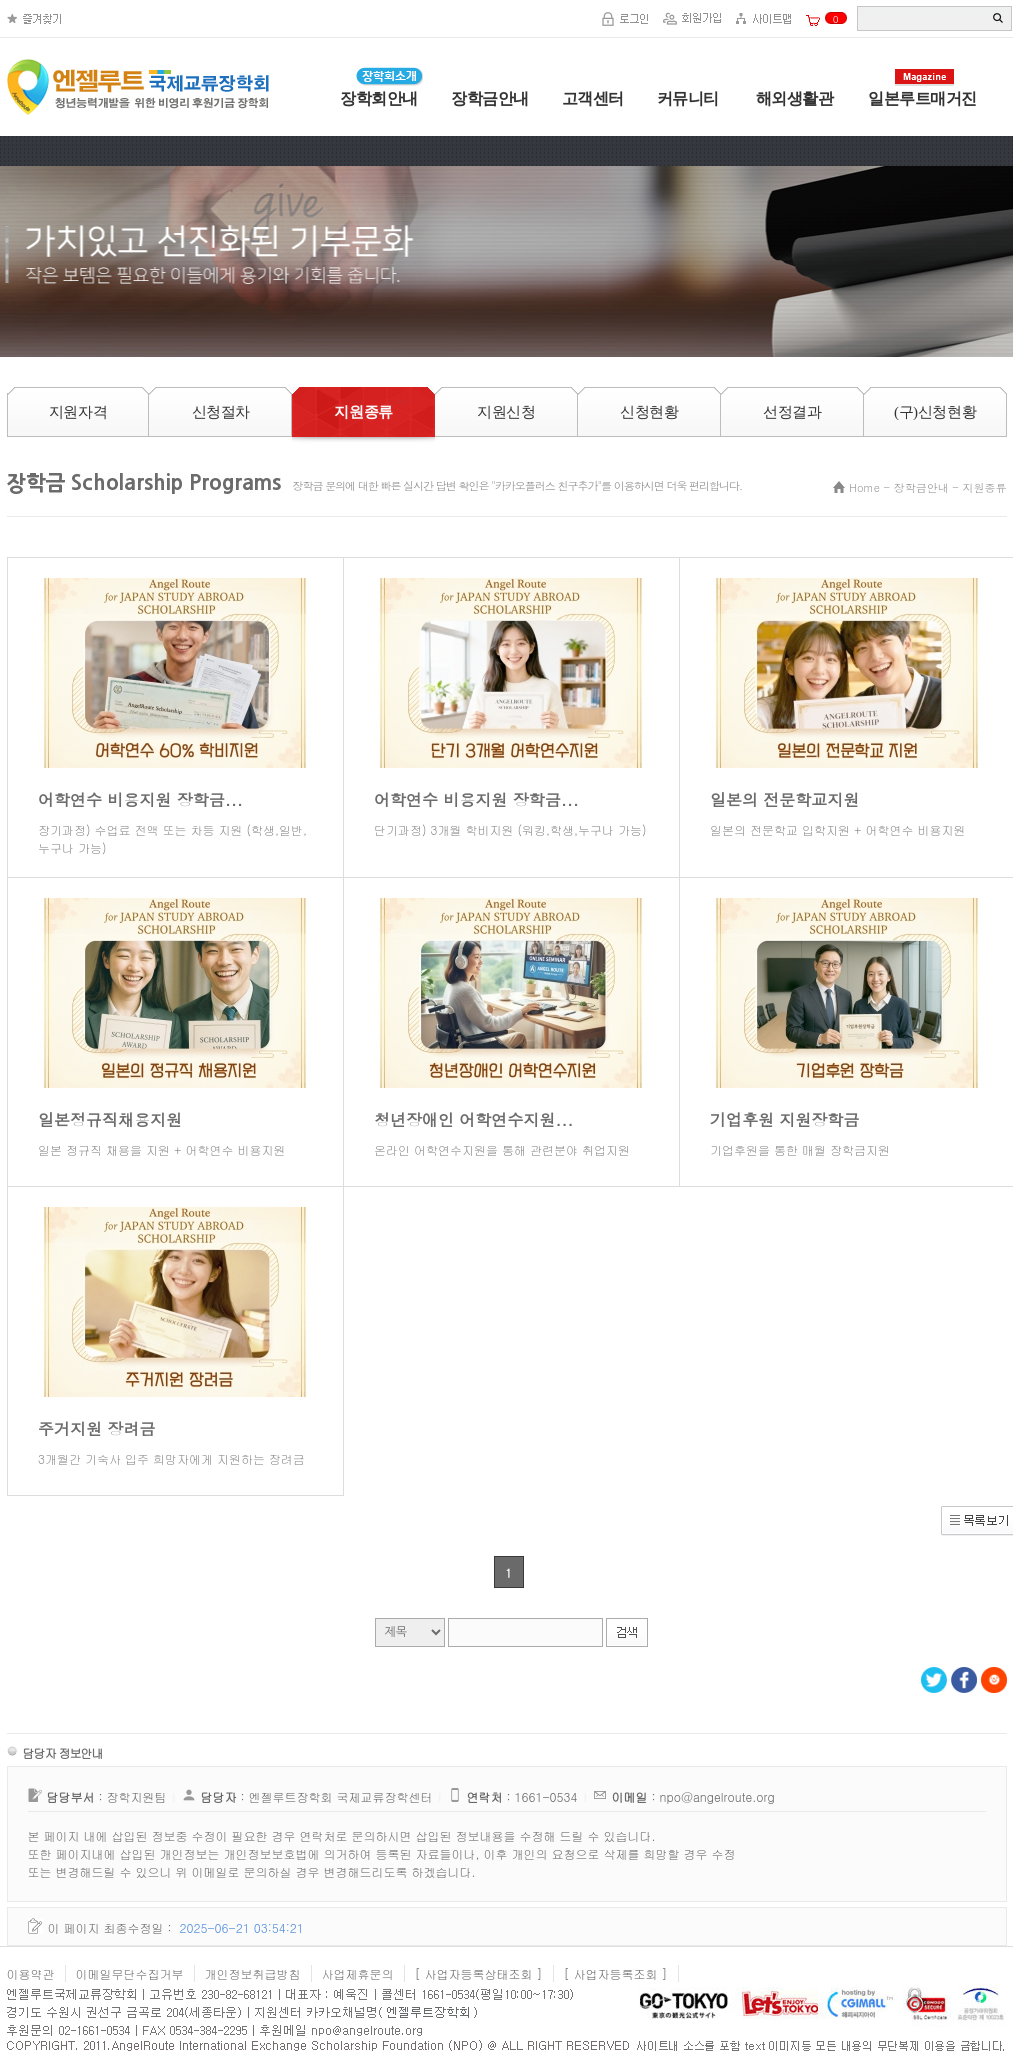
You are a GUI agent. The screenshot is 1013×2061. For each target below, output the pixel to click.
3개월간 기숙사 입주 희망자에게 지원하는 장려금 (171, 1458)
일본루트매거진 (922, 98)
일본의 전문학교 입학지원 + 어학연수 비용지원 (837, 829)
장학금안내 (490, 98)
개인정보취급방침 (253, 1973)
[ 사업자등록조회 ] (616, 1973)
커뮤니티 (688, 98)
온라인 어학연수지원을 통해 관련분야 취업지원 (502, 1149)
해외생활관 (792, 98)
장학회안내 (379, 98)
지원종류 (985, 487)
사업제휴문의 (358, 1973)
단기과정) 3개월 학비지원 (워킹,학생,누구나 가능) (510, 829)
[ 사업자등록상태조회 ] (479, 1973)
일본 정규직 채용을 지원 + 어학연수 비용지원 (161, 1149)
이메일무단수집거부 (130, 1973)
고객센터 (593, 98)
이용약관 (31, 1973)
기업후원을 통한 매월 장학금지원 (800, 1149)
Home (864, 487)
